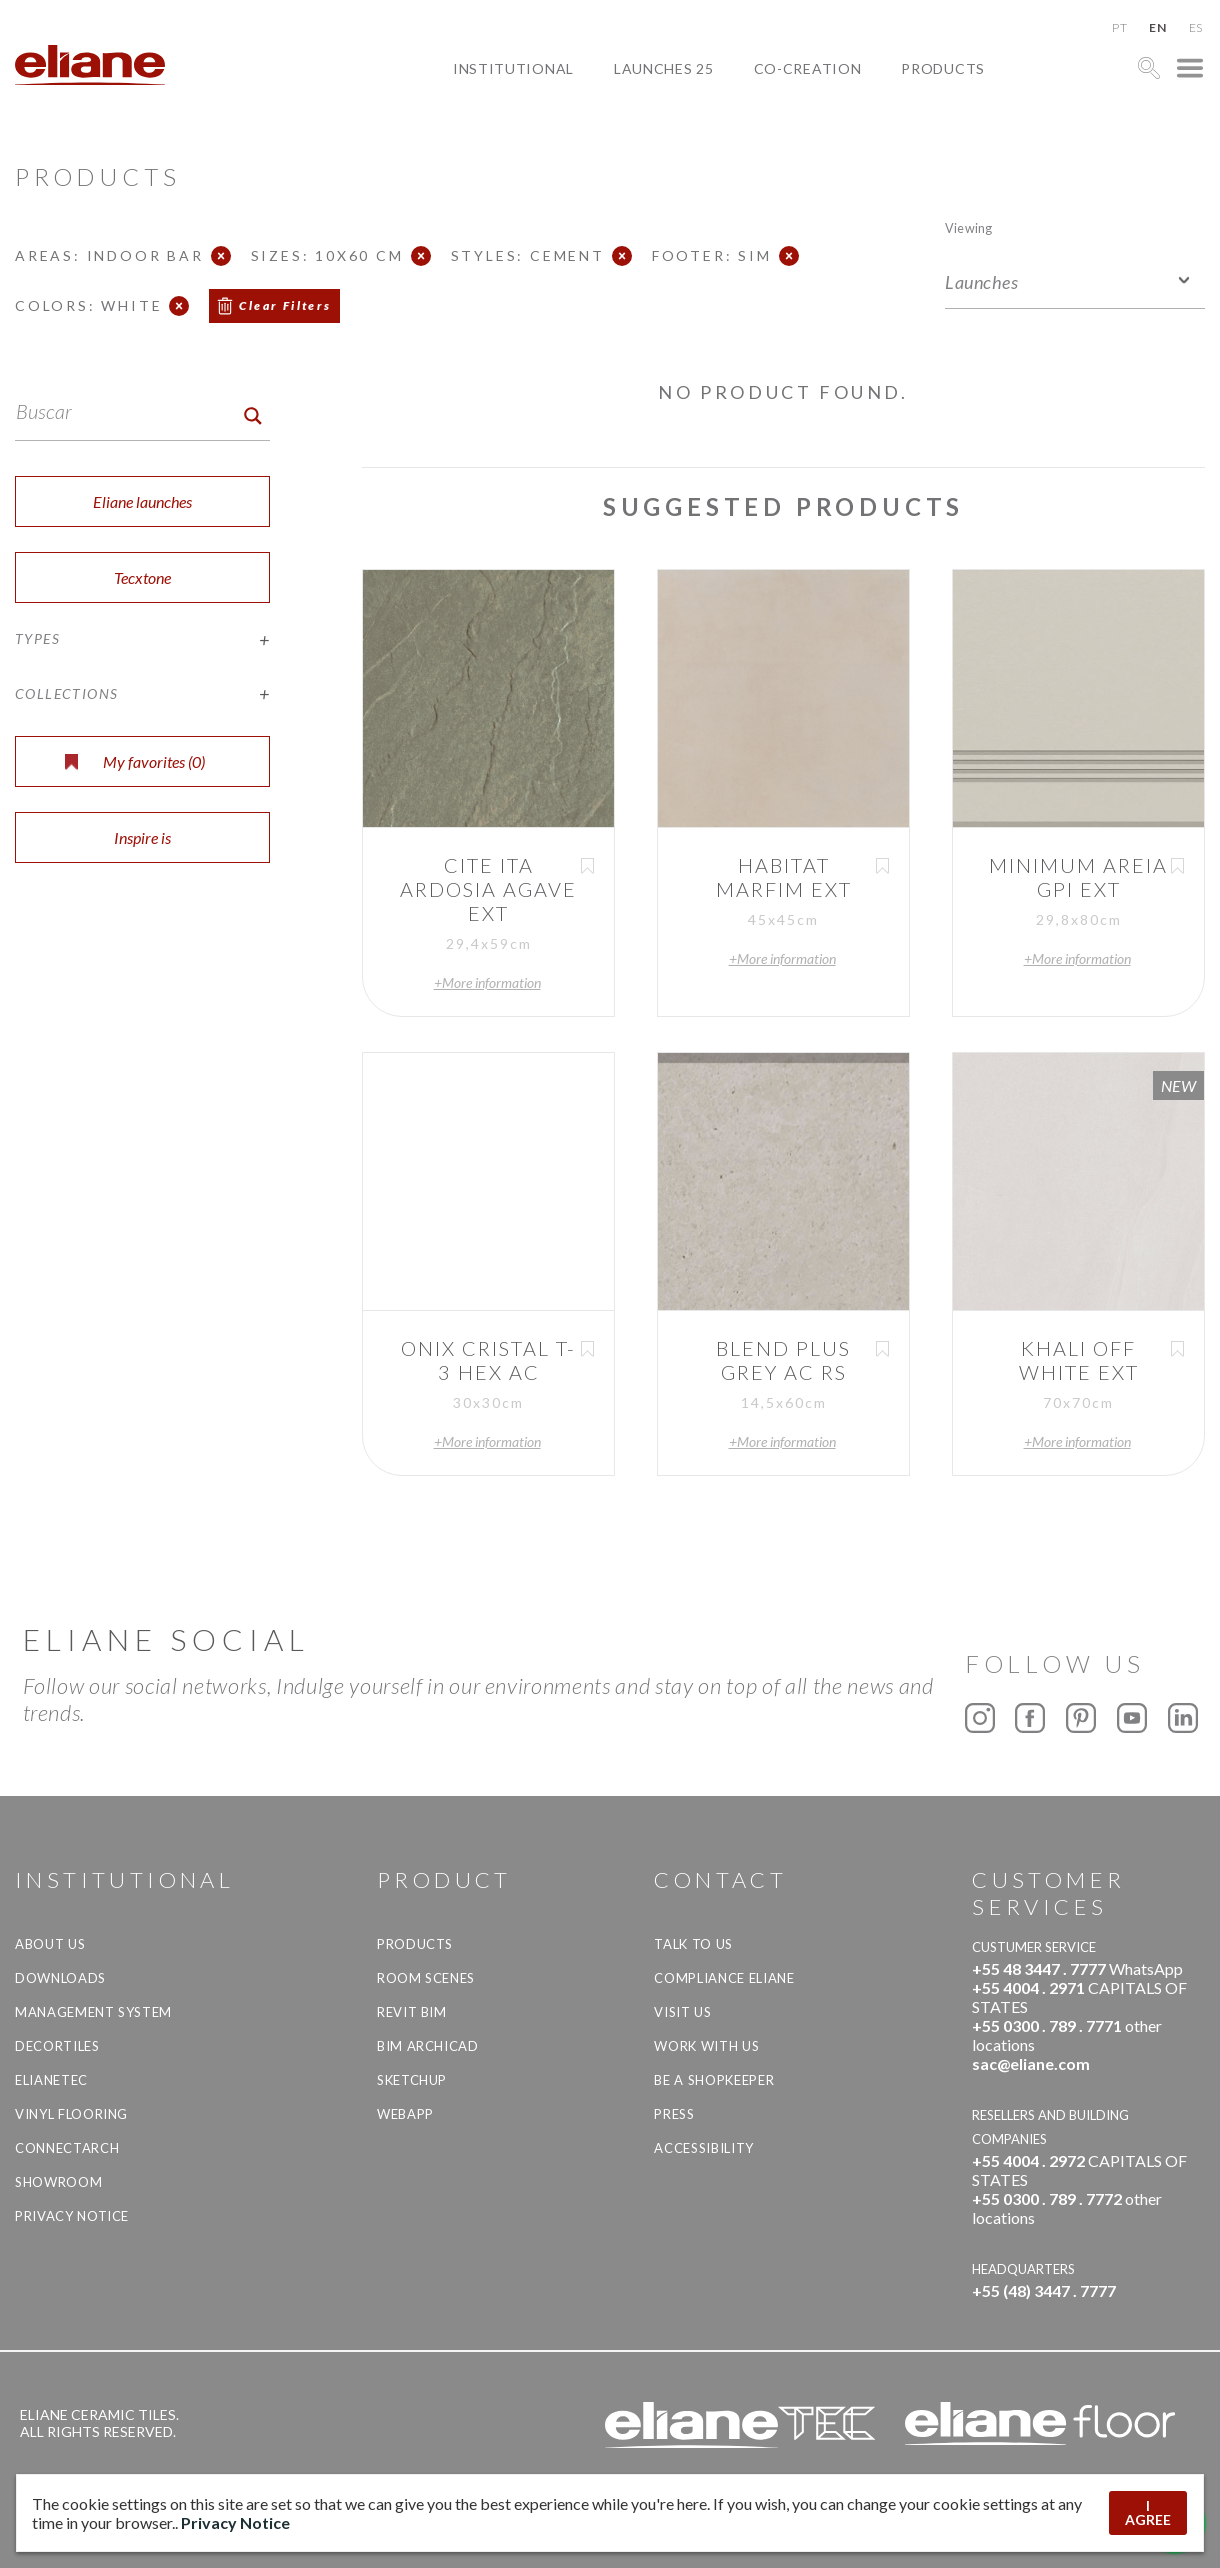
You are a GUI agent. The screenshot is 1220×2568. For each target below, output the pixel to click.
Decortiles (57, 2046)
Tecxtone (142, 577)
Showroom (58, 2182)
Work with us (706, 2046)
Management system (93, 2012)
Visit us (682, 2012)
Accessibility (703, 2148)
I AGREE (1148, 2512)
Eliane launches (142, 501)
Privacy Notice (72, 2216)
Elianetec (51, 2080)
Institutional (513, 68)
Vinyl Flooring (71, 2114)
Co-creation (808, 68)
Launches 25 (664, 68)
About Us (50, 1944)
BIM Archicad (428, 2046)
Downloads (60, 1978)
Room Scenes (426, 1978)
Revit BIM (412, 2012)
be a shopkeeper (714, 2080)
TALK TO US (693, 1944)
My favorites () (135, 761)
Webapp (405, 2114)
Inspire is (142, 837)
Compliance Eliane (724, 1978)
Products (943, 68)
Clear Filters (285, 305)
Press (674, 2114)
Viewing (968, 227)
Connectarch (67, 2148)
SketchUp (412, 2080)
